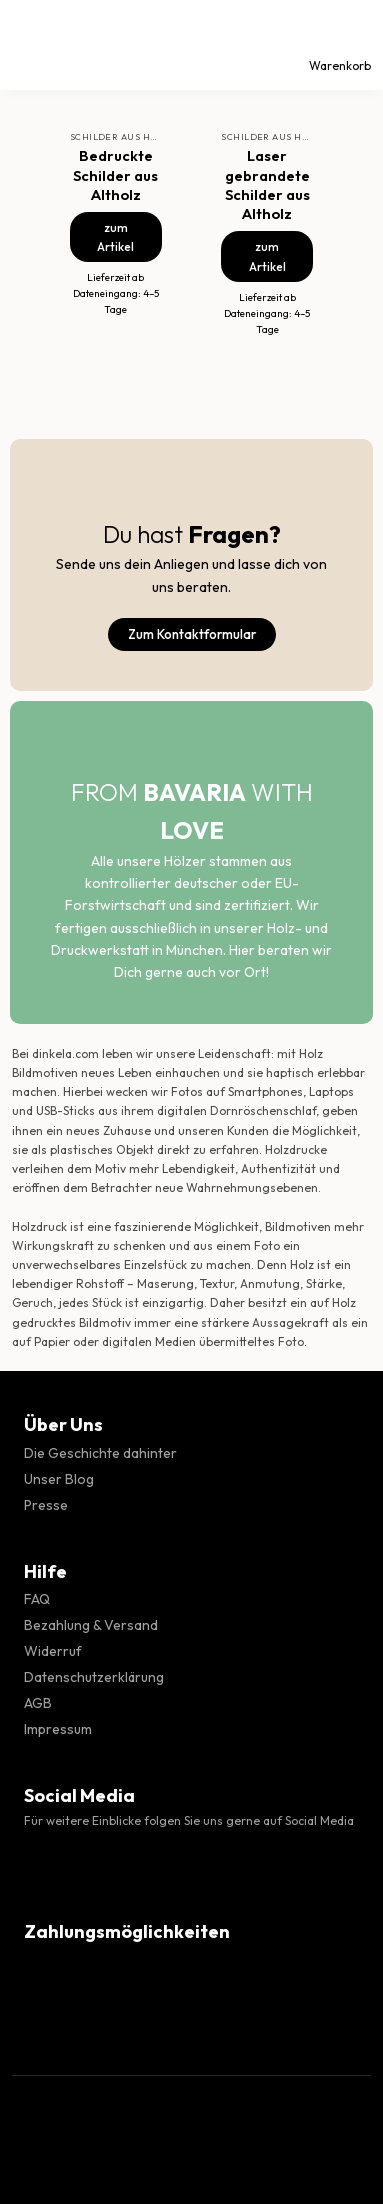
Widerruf (53, 1651)
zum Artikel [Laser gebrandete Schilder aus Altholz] (267, 256)
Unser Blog (59, 1479)
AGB (38, 1703)
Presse (46, 1505)
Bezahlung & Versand (91, 1625)
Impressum (58, 1729)
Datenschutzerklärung (94, 1677)
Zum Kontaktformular (192, 634)
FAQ (37, 1599)
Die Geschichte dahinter (100, 1453)
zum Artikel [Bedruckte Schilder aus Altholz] (115, 237)
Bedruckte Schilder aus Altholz (115, 174)
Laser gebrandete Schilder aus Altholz (267, 184)
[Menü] (33, 45)
